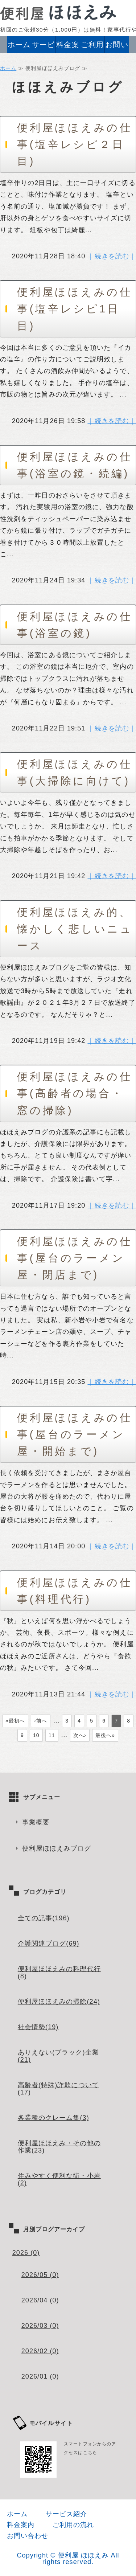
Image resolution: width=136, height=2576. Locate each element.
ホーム (19, 45)
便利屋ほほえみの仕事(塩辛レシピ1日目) (74, 308)
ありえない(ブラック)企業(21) (58, 2056)
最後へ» (105, 1735)
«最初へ (15, 1721)
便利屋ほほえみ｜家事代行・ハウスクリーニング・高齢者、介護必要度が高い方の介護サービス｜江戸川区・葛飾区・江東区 (58, 12)
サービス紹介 (43, 47)
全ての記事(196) (44, 1918)
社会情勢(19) (38, 2027)
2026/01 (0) (40, 2376)
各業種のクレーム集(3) (53, 2117)
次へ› (79, 1735)
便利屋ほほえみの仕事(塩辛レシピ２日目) (74, 144)
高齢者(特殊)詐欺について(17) (58, 2088)
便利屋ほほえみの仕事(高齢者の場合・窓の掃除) (74, 1093)
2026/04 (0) (40, 2300)
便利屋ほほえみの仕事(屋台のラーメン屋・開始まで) (74, 1434)
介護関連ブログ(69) (48, 1943)
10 (36, 1735)
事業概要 (36, 1822)
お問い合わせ (116, 47)
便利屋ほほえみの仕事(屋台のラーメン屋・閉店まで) (74, 1258)
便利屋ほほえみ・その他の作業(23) (59, 2146)
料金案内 (67, 47)
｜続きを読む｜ (111, 256)
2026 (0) (26, 2252)
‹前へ (40, 1721)
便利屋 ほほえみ (83, 2555)
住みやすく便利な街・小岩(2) (59, 2179)
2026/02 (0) (40, 2351)
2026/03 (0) (40, 2325)
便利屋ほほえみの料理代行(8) (59, 1972)
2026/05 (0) (40, 2274)
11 (52, 1735)
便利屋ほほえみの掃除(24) (59, 2001)
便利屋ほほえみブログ (56, 1848)
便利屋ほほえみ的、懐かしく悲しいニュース (75, 928)
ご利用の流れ (92, 47)
